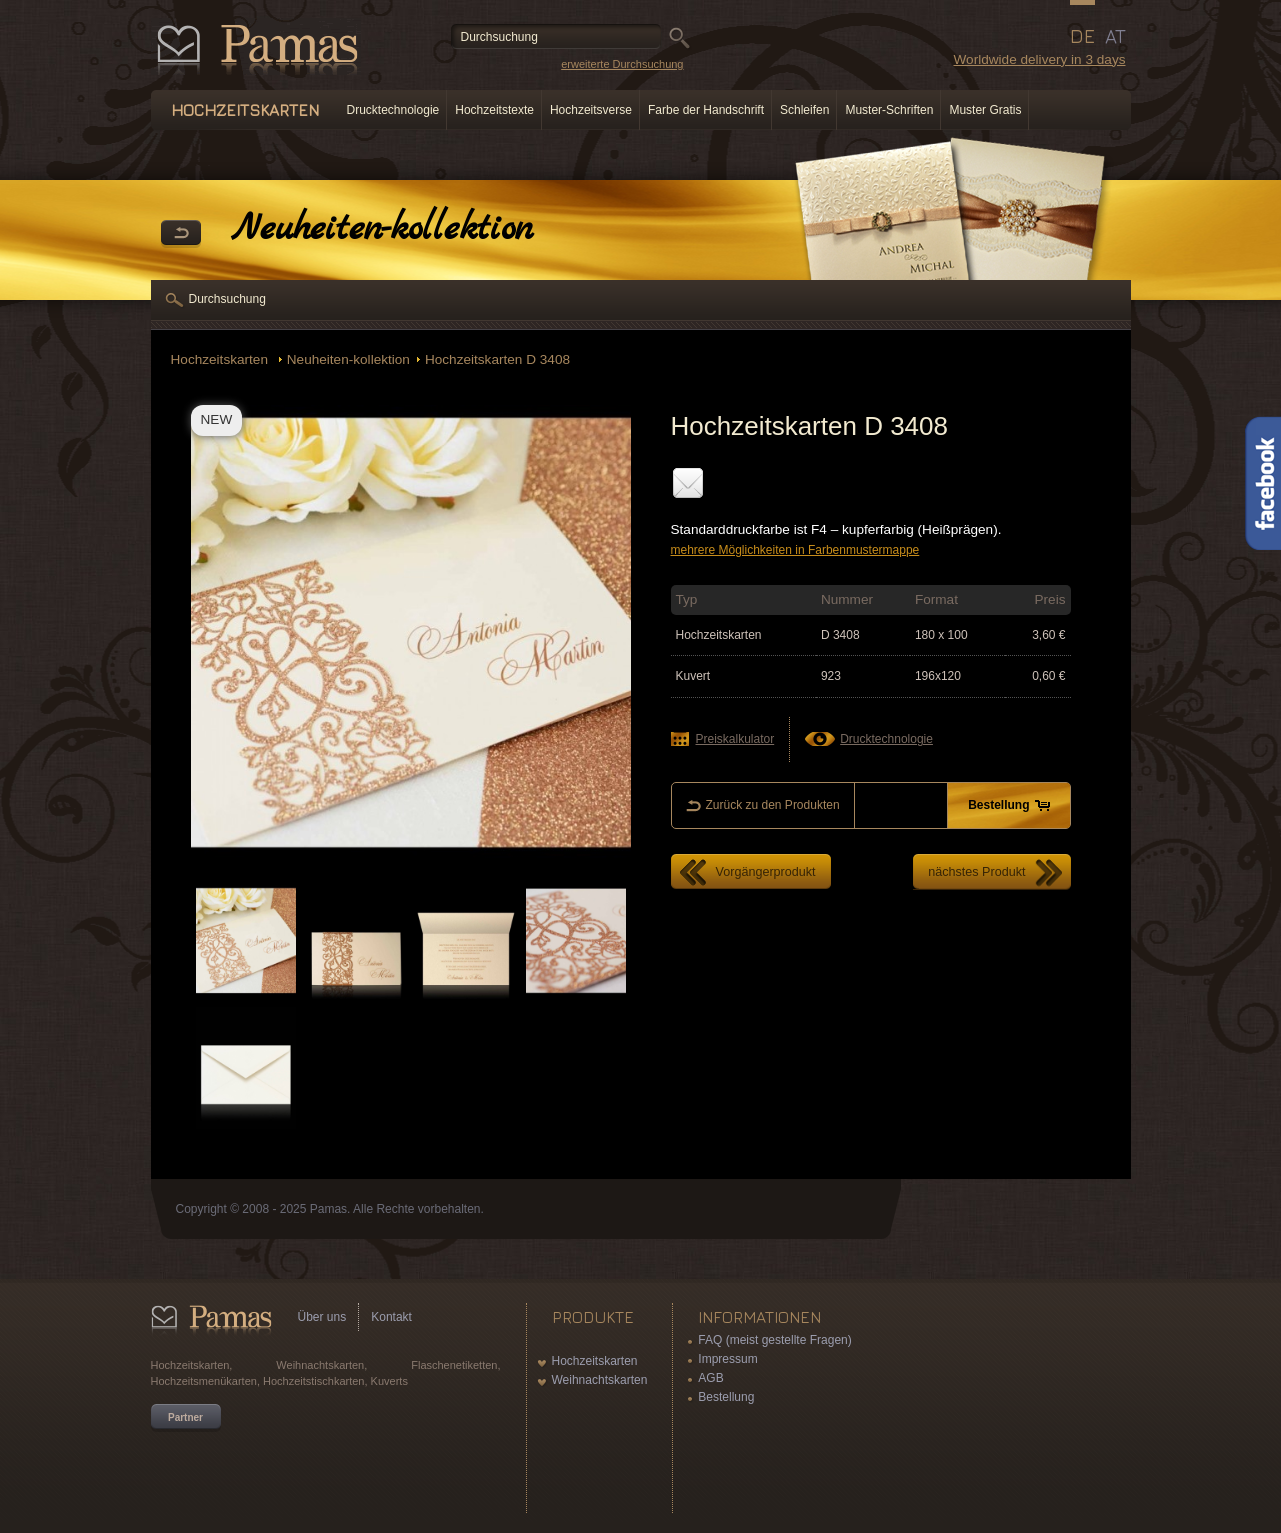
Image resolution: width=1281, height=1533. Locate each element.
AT (1115, 36)
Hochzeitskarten (221, 359)
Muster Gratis (985, 110)
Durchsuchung (227, 299)
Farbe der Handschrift (706, 110)
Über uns (322, 1317)
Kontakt (391, 1317)
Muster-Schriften (889, 110)
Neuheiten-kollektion (348, 359)
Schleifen (804, 110)
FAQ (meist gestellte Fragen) (774, 1340)
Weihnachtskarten (600, 1380)
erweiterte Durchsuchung (622, 64)
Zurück (181, 234)
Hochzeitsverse (591, 110)
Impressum (727, 1359)
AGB (710, 1378)
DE (1082, 36)
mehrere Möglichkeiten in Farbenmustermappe (795, 550)
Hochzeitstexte (494, 110)
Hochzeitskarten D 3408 (497, 359)
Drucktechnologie (393, 110)
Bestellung (726, 1397)
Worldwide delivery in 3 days (1039, 59)
